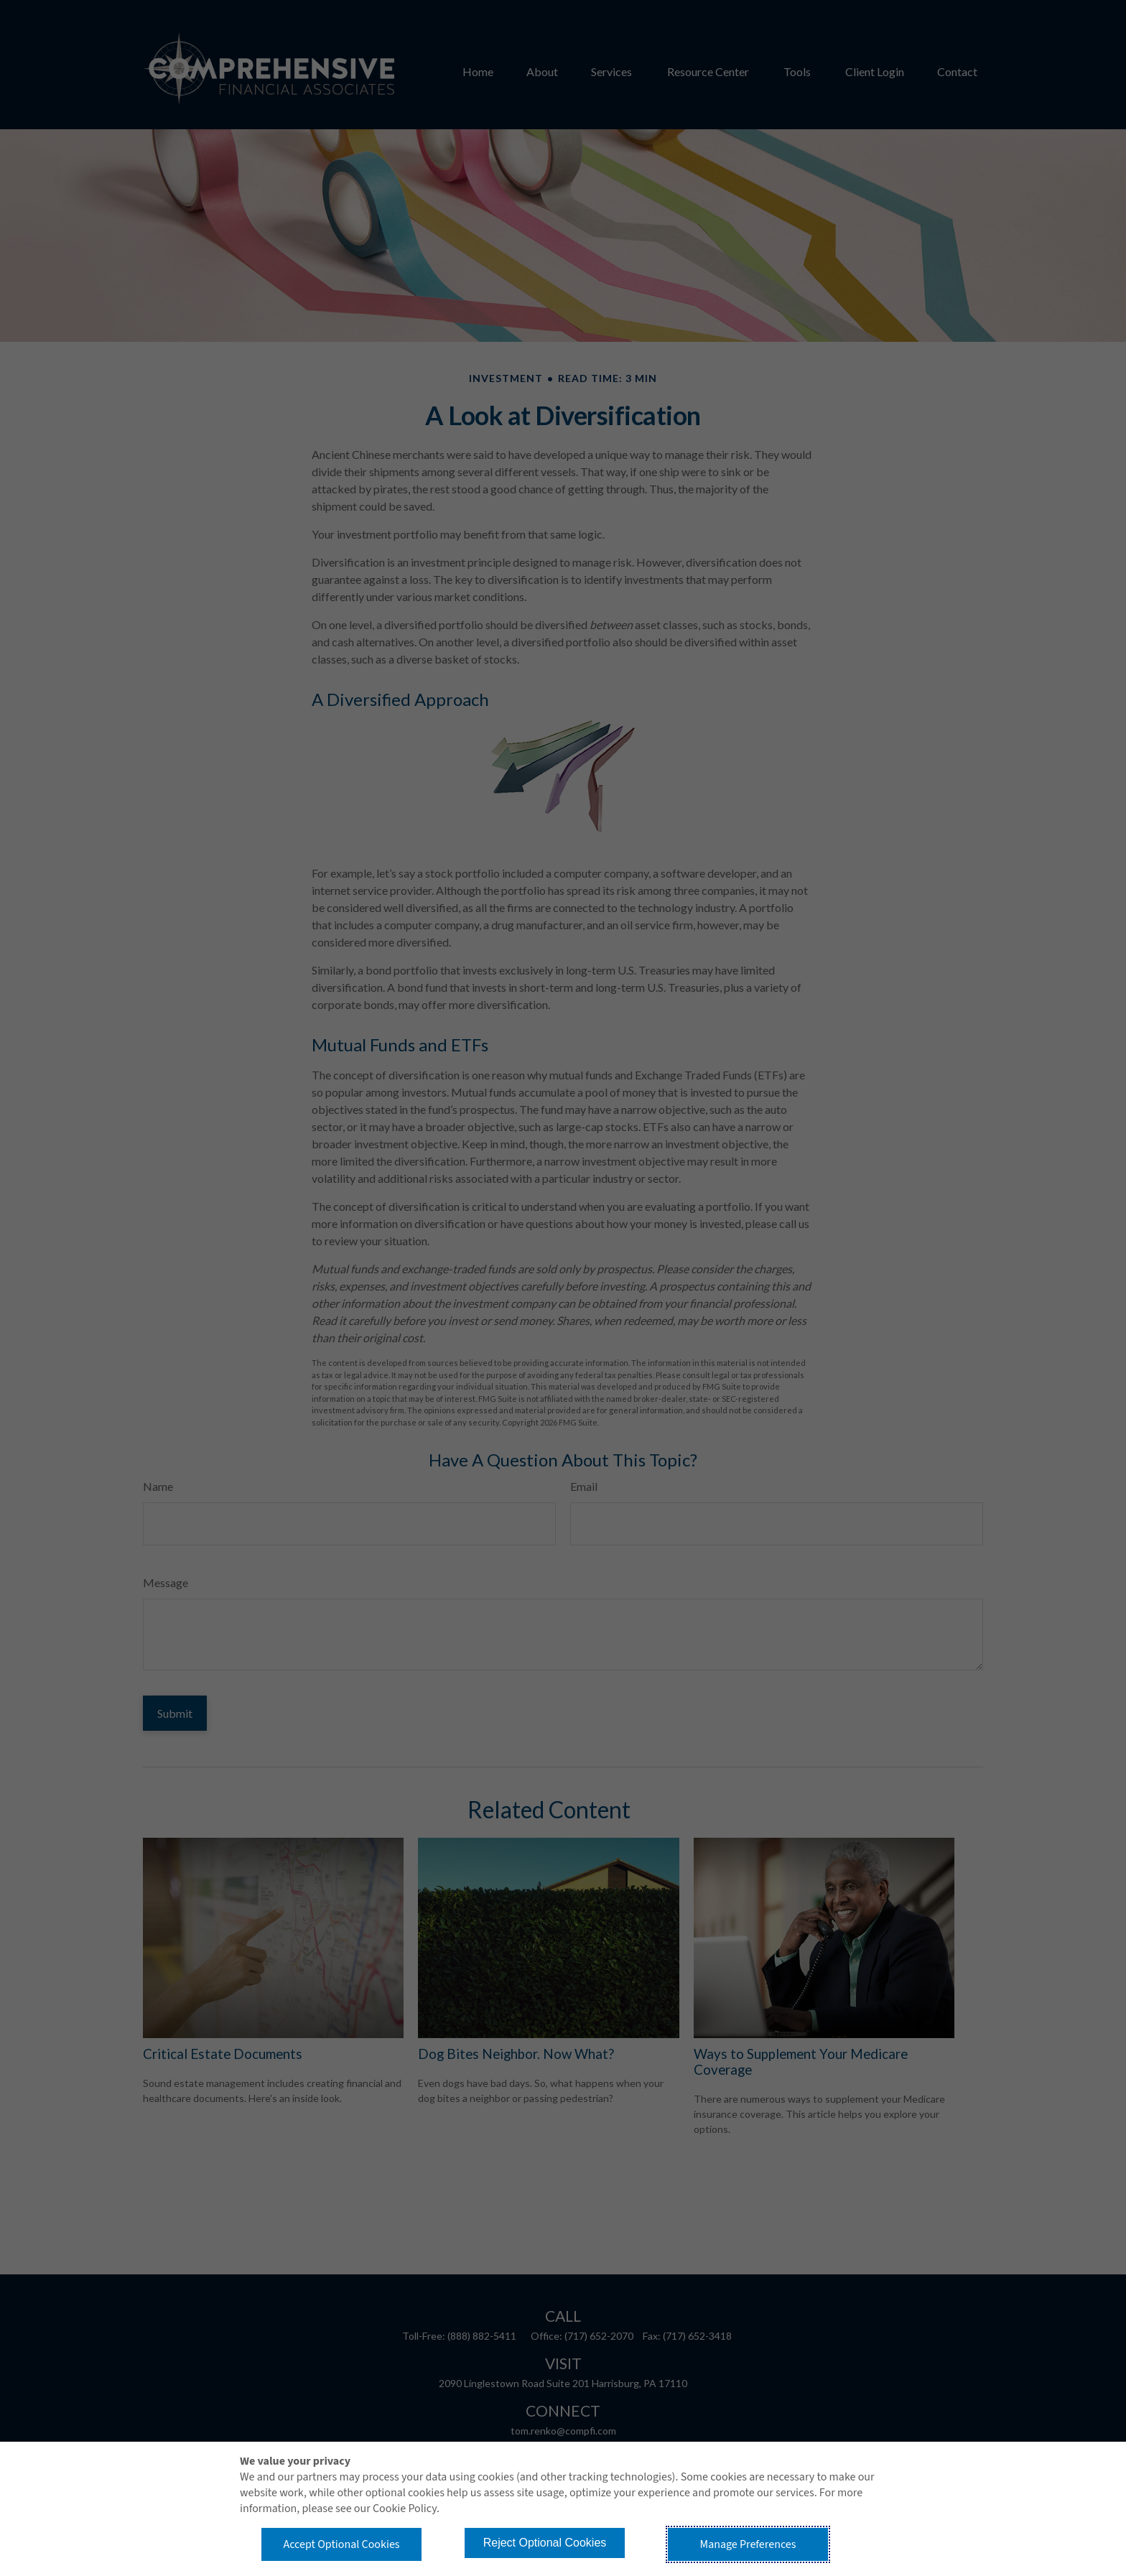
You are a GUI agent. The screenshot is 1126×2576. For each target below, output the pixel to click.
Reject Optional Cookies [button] (545, 2543)
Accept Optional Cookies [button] (341, 2544)
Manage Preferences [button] (748, 2544)
